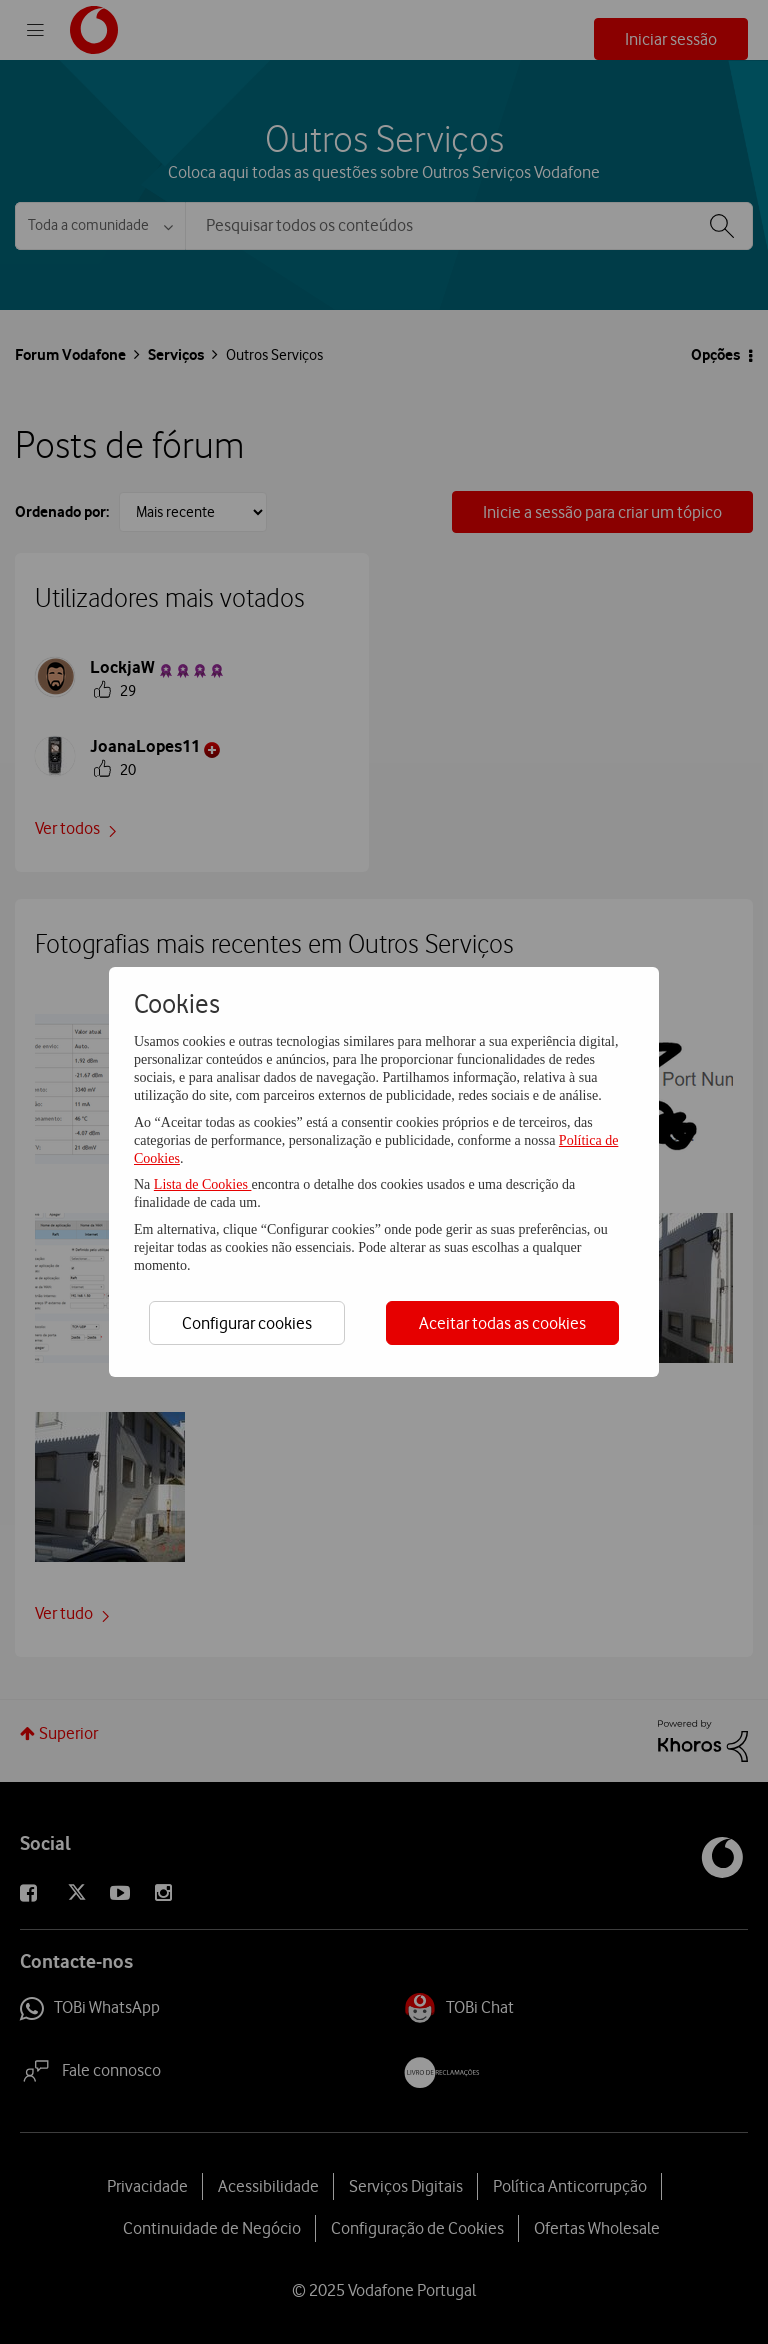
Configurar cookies (247, 1323)
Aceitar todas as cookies (502, 1323)
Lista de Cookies (203, 1184)
